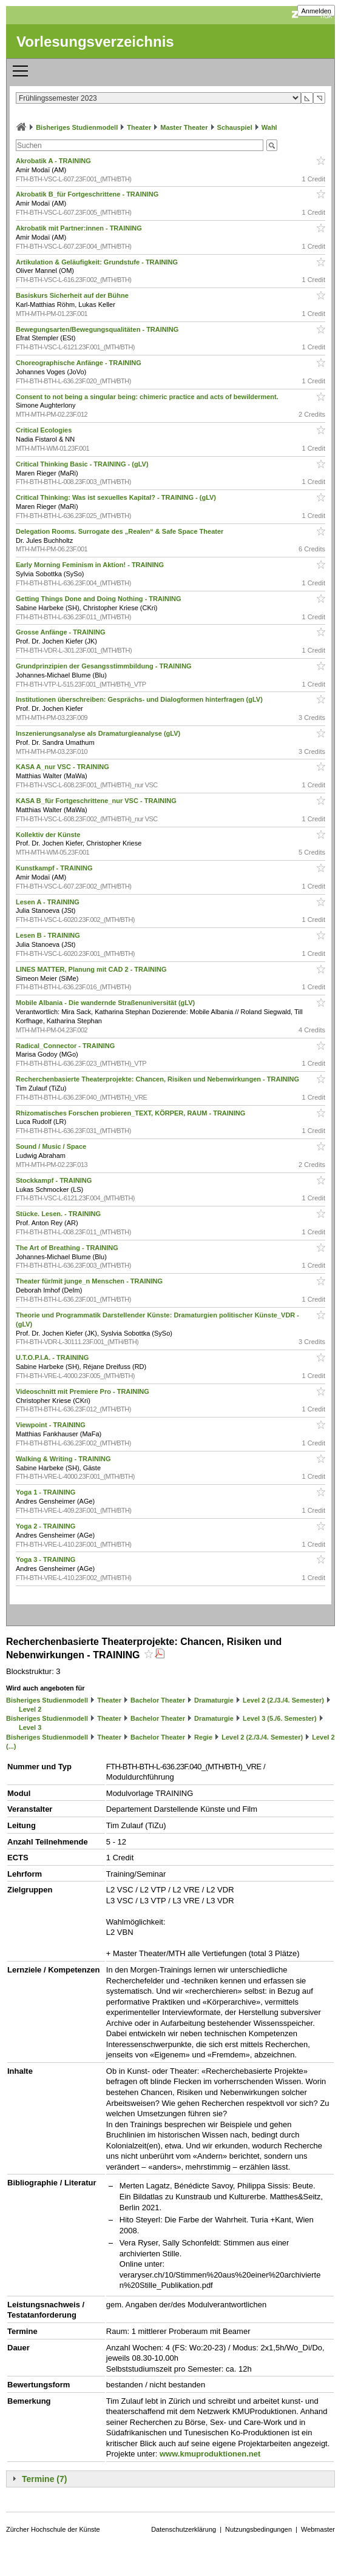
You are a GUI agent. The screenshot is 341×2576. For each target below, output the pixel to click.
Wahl (269, 127)
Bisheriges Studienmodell (77, 127)
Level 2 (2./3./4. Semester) (283, 1700)
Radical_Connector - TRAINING (66, 1045)
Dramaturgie (214, 1700)
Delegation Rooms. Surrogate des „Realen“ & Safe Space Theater (120, 531)
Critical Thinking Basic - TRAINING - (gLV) (83, 464)
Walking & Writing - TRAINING (64, 1458)
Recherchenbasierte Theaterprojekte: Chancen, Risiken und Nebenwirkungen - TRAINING (158, 1079)
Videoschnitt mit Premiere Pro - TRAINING (83, 1391)
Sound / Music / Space (52, 1146)
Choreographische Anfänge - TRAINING (79, 362)
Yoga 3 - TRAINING (46, 1559)
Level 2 (30, 1709)
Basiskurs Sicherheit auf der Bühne (73, 295)
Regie (203, 1737)
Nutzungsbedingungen (258, 2529)
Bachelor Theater (157, 1700)
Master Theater (184, 127)
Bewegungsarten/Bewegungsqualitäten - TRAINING (98, 329)
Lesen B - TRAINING (49, 935)
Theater (139, 127)
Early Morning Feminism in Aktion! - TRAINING (91, 564)
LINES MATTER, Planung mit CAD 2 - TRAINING (92, 969)
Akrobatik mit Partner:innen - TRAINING (80, 228)
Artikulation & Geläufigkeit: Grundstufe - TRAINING (98, 262)
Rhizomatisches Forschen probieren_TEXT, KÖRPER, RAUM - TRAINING (131, 1113)
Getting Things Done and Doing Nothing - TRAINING (99, 598)
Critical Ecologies (44, 430)
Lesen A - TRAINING (48, 902)
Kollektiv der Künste (49, 834)
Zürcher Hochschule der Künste (53, 2529)
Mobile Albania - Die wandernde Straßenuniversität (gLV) (106, 1002)
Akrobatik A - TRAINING (54, 160)
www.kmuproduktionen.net (210, 2453)
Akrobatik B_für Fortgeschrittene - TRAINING (88, 194)
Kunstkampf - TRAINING (55, 868)
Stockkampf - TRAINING (54, 1180)
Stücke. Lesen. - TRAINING (59, 1213)
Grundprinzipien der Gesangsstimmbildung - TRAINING (105, 666)
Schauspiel (234, 127)
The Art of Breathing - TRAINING (68, 1247)
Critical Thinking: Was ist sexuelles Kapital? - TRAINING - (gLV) (117, 497)
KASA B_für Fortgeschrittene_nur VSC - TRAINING (97, 800)
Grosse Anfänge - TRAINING (61, 632)
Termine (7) (44, 2479)
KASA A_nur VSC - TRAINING (63, 766)
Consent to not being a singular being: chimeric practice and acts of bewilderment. (148, 396)
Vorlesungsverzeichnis (95, 41)
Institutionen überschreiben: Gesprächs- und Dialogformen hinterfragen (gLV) (140, 699)
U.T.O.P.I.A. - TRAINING (53, 1357)
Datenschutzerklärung (183, 2529)
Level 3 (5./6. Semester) (280, 1718)
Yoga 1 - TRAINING (46, 1492)
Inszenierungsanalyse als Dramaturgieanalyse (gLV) (99, 733)
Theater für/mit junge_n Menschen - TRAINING (90, 1281)
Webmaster (318, 2529)
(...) (11, 1746)
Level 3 (30, 1727)
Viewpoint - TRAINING (51, 1424)
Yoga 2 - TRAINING (46, 1526)
